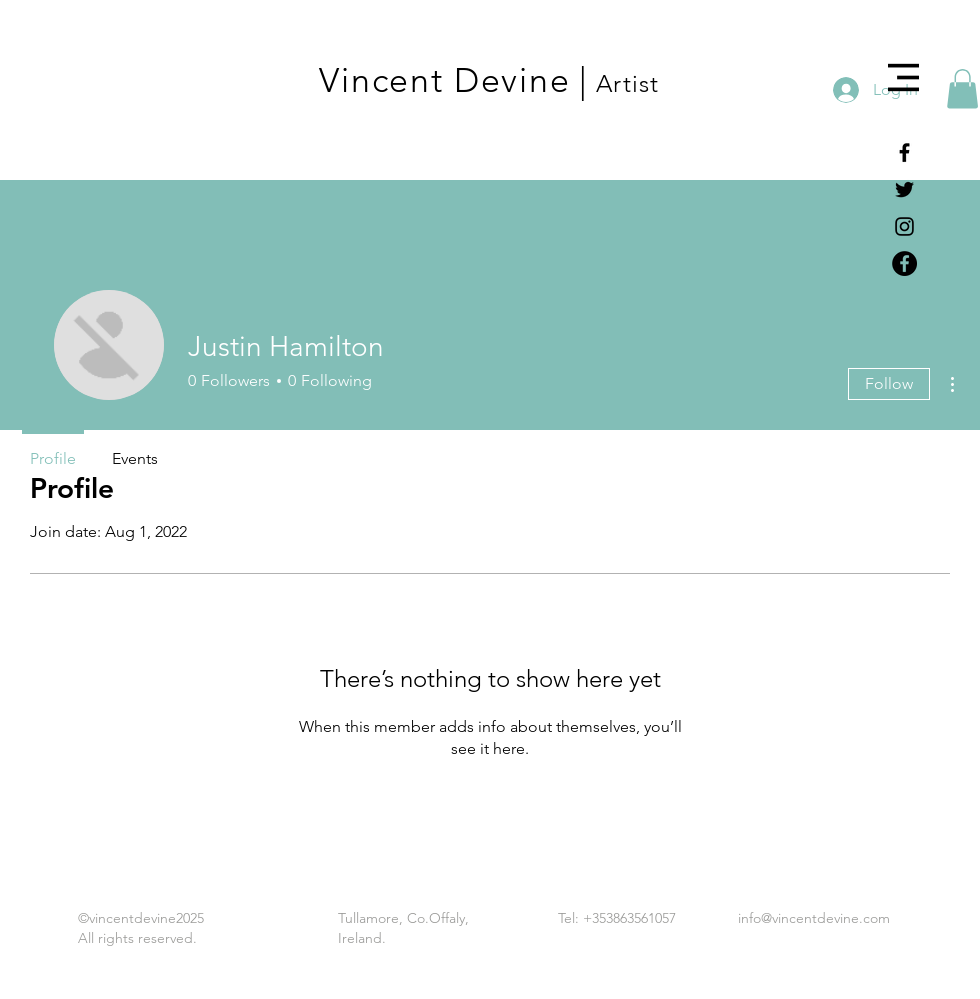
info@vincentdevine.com (814, 918)
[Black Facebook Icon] (904, 152)
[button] (903, 77)
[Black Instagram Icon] (904, 226)
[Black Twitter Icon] (904, 189)
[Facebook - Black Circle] (904, 263)
